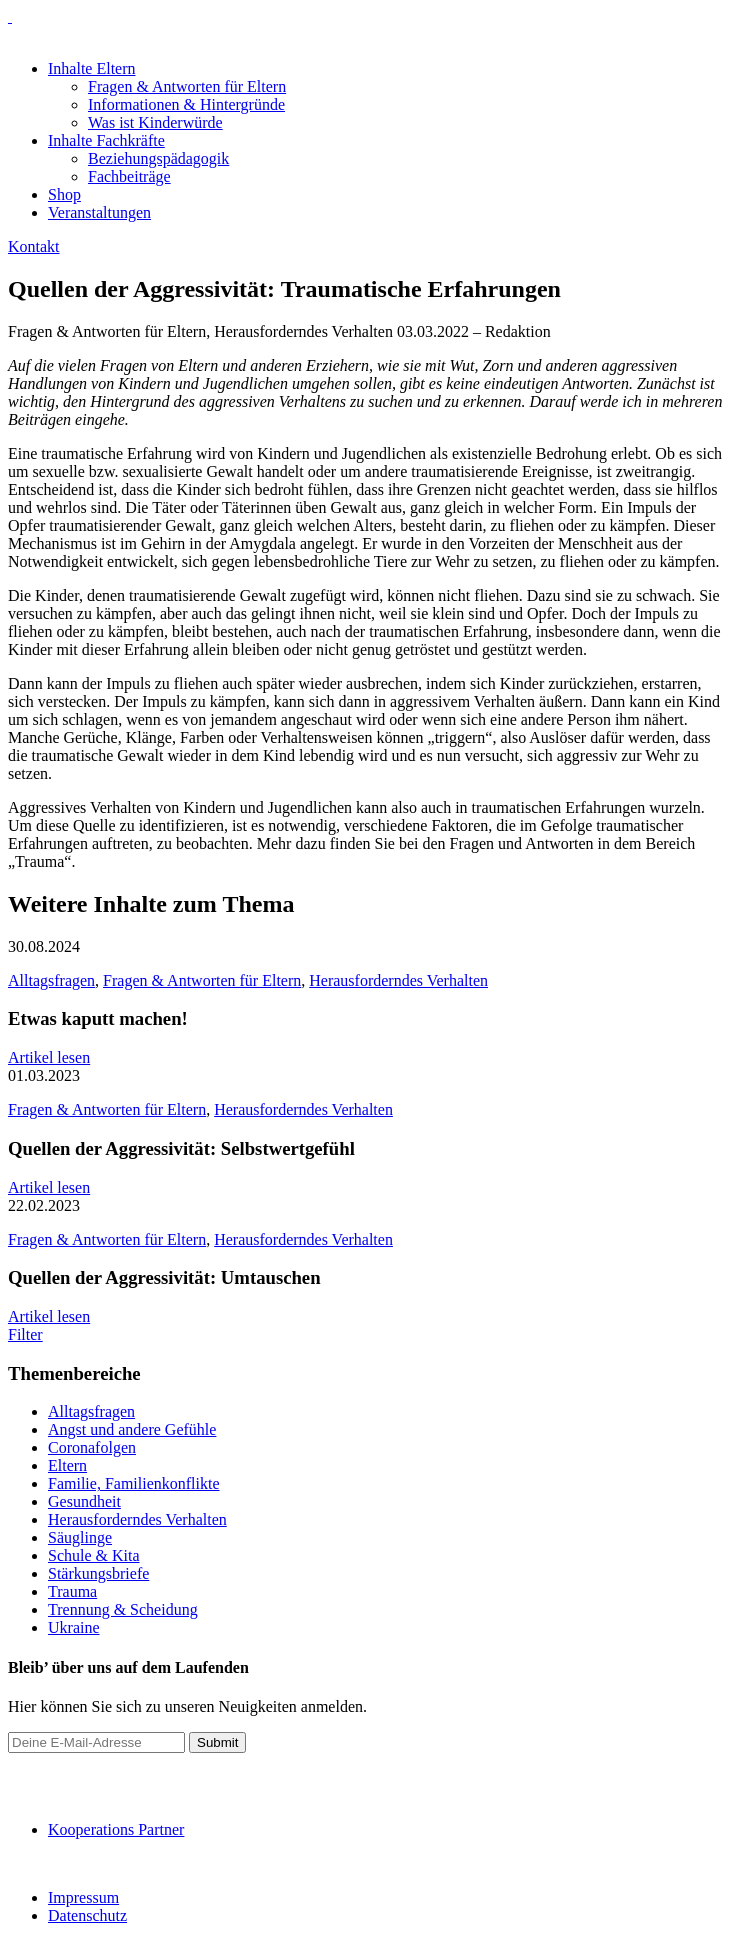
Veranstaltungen (99, 212)
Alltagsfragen (51, 980)
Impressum (83, 1897)
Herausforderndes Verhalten (398, 980)
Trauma (72, 1591)
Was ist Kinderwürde (155, 122)
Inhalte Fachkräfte (106, 140)
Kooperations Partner (116, 1829)
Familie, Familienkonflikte (134, 1483)
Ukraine (74, 1627)
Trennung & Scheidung (123, 1609)
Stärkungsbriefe (98, 1573)
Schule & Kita (94, 1555)
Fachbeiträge (129, 176)
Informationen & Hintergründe (186, 104)
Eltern (67, 1465)
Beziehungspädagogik (158, 158)
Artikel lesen (49, 1057)
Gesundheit (84, 1501)
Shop (64, 194)
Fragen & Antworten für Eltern (187, 86)
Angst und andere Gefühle (132, 1429)
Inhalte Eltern (92, 68)
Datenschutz (87, 1915)
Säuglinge (80, 1537)
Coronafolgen (92, 1447)
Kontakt (34, 246)
